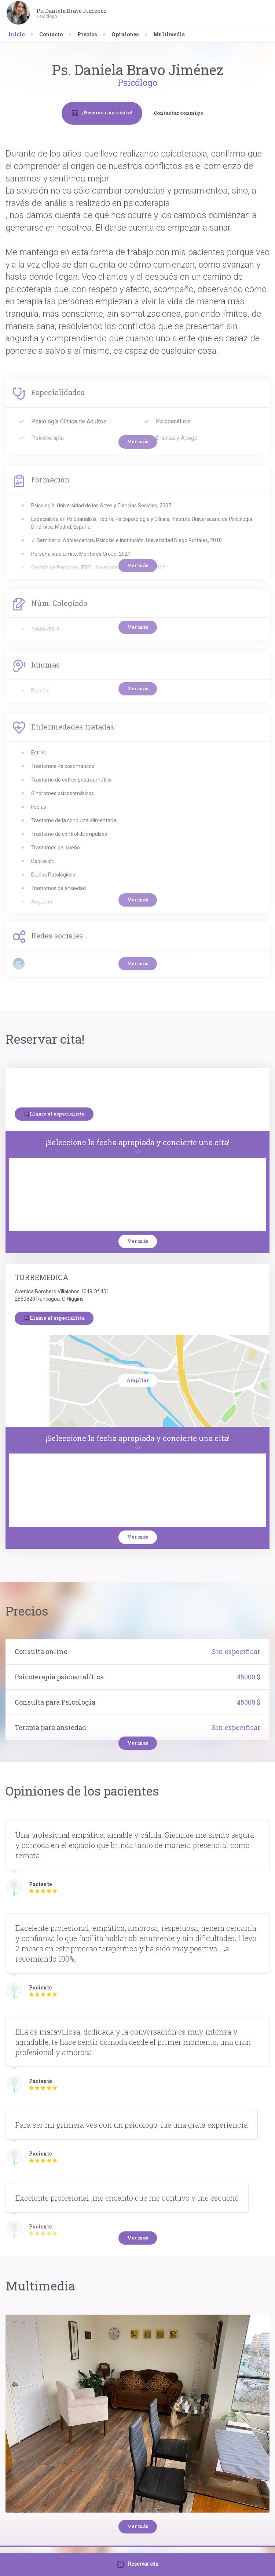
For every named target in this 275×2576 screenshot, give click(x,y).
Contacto (51, 34)
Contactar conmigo (178, 113)
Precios (87, 34)
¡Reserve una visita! (102, 113)
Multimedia (169, 34)
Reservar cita (137, 2564)
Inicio (16, 34)
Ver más (137, 1241)
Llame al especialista (54, 1113)
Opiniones (125, 34)
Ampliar (137, 1380)
